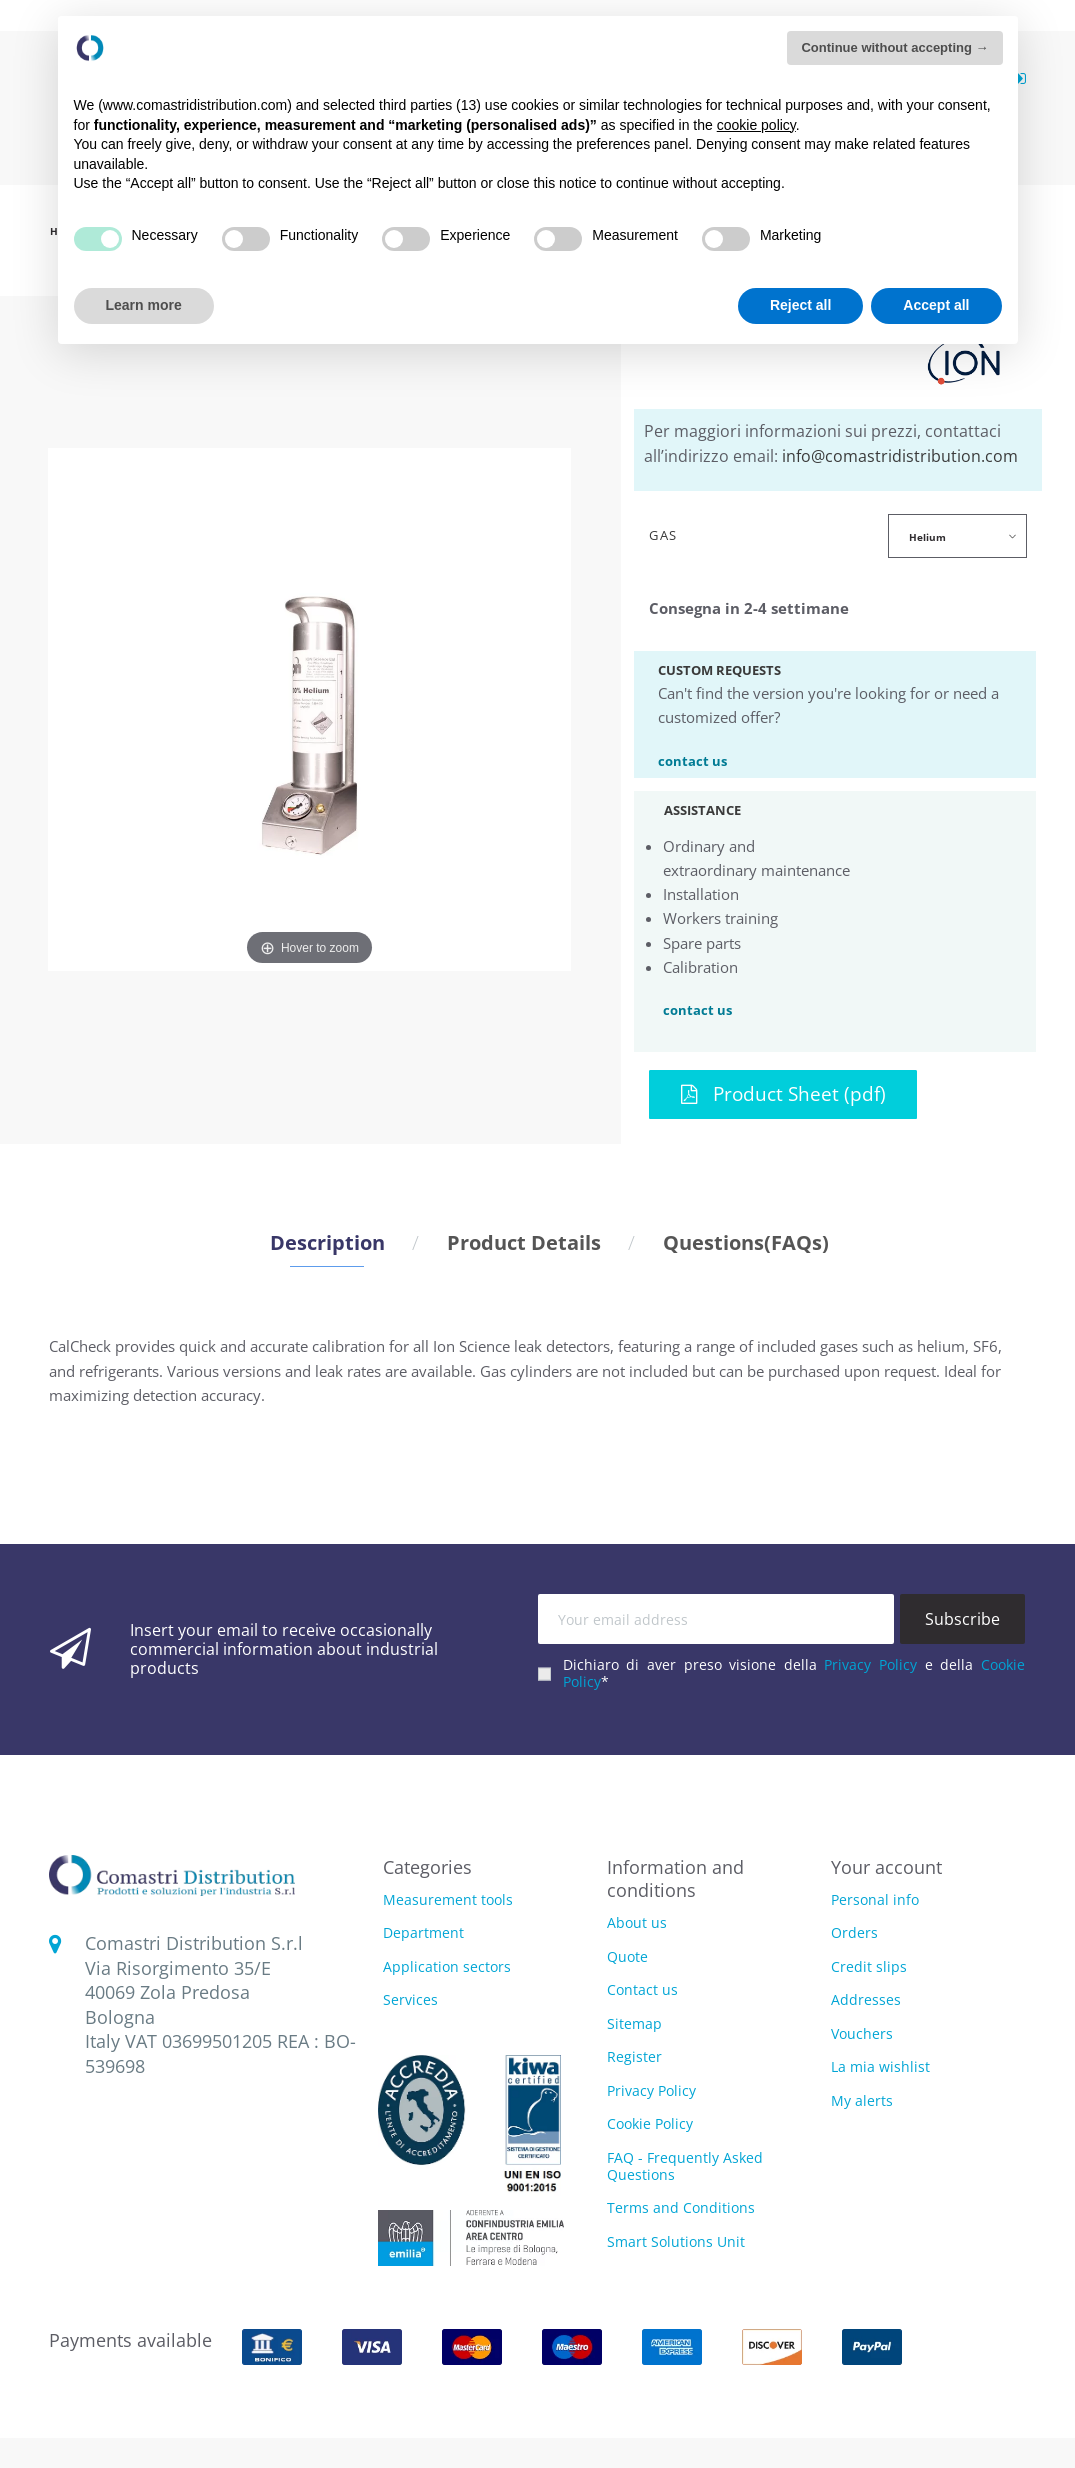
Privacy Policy (870, 1664)
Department (423, 1933)
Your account (886, 1867)
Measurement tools (448, 1900)
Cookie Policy (650, 2123)
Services (410, 2000)
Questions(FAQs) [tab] (746, 1242)
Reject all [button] (800, 305)
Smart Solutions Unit (676, 2241)
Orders (854, 1932)
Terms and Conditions (681, 2207)
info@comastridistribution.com (900, 456)
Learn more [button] (144, 305)
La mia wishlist (880, 2066)
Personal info (875, 1899)
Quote (627, 1956)
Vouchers (862, 2033)
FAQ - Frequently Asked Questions (685, 2166)
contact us (692, 760)
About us (637, 1922)
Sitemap (634, 2023)
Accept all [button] (936, 305)
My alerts (862, 2100)
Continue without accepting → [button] (894, 47)
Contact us (642, 1989)
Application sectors (447, 1967)
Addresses (866, 1999)
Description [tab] (327, 1242)
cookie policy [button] (756, 125)
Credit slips (869, 1966)
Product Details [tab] (524, 1242)
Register (634, 2056)
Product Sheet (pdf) (783, 1093)
